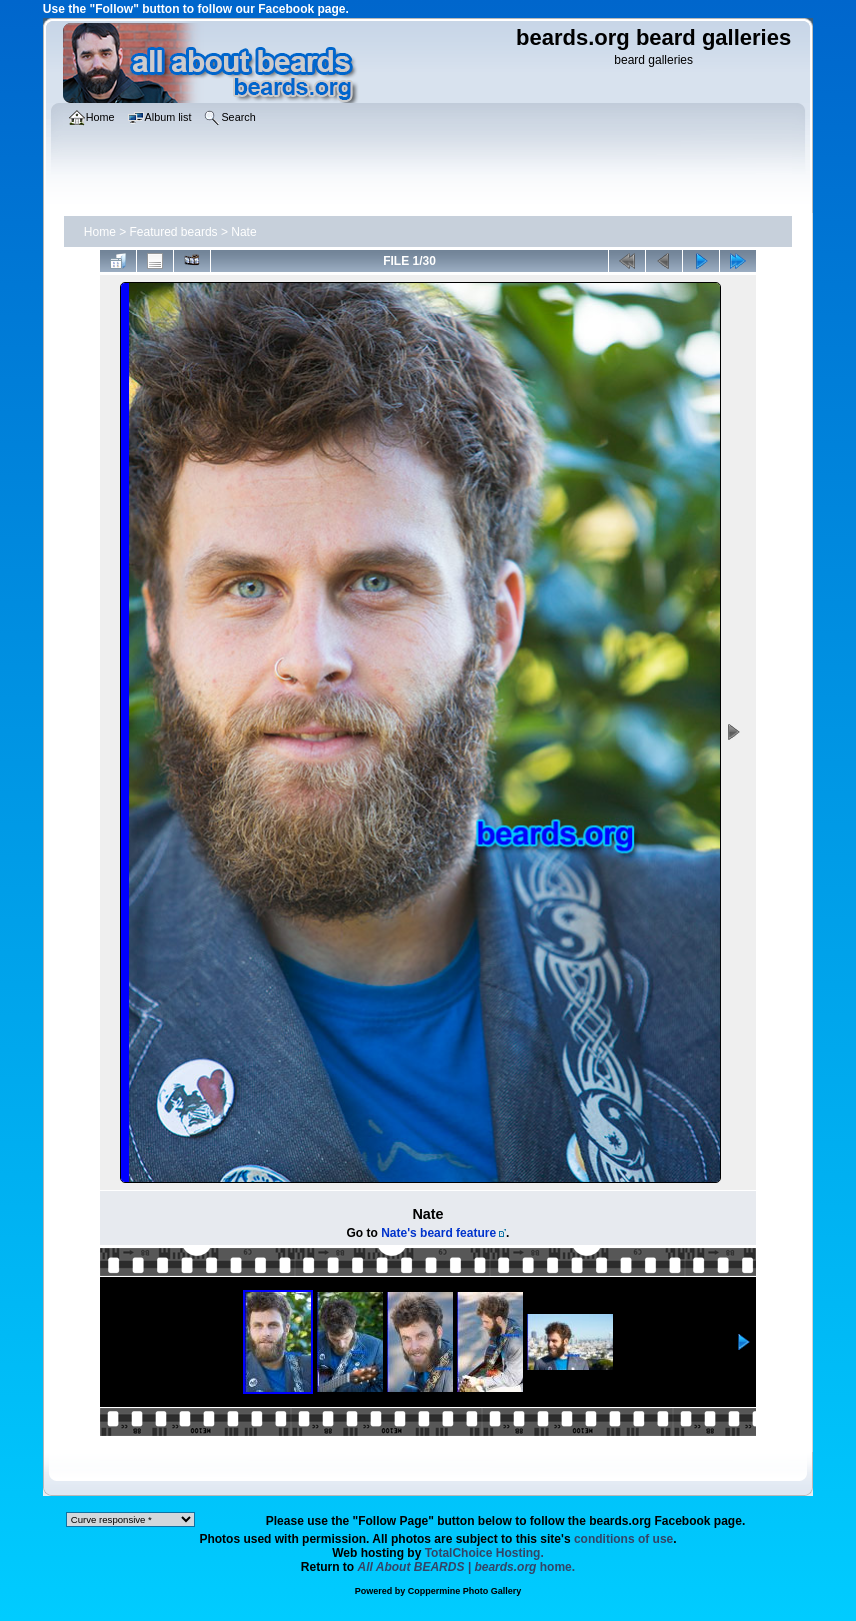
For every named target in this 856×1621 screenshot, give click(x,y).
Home (100, 232)
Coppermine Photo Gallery (465, 1591)
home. (467, 1567)
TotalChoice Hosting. (484, 1553)
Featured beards (174, 232)
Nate (243, 232)
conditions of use (623, 1539)
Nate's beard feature (438, 1233)
